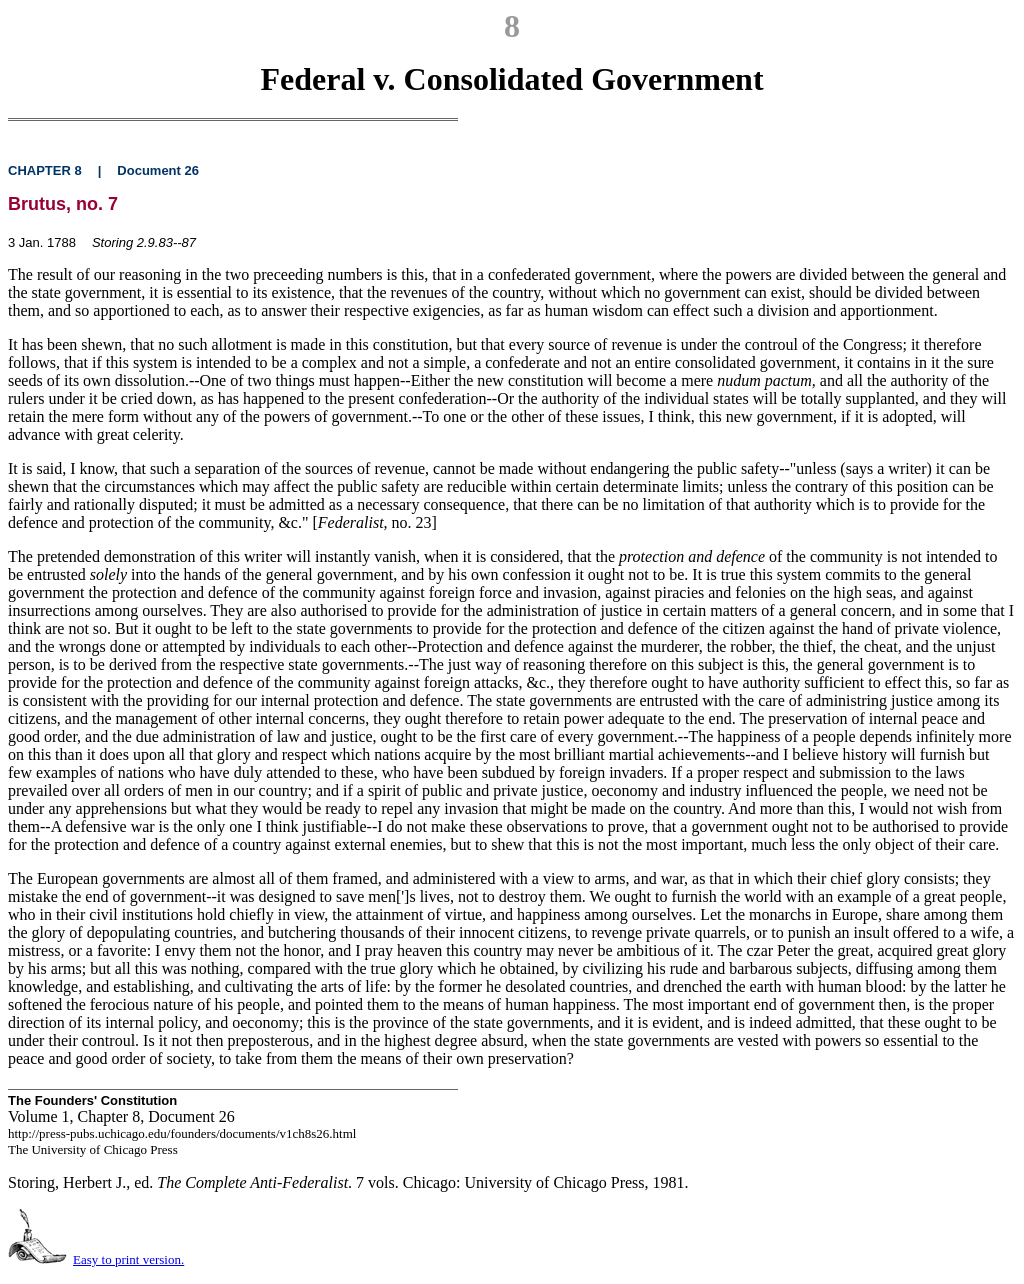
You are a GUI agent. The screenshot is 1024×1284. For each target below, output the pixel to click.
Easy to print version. (128, 1259)
